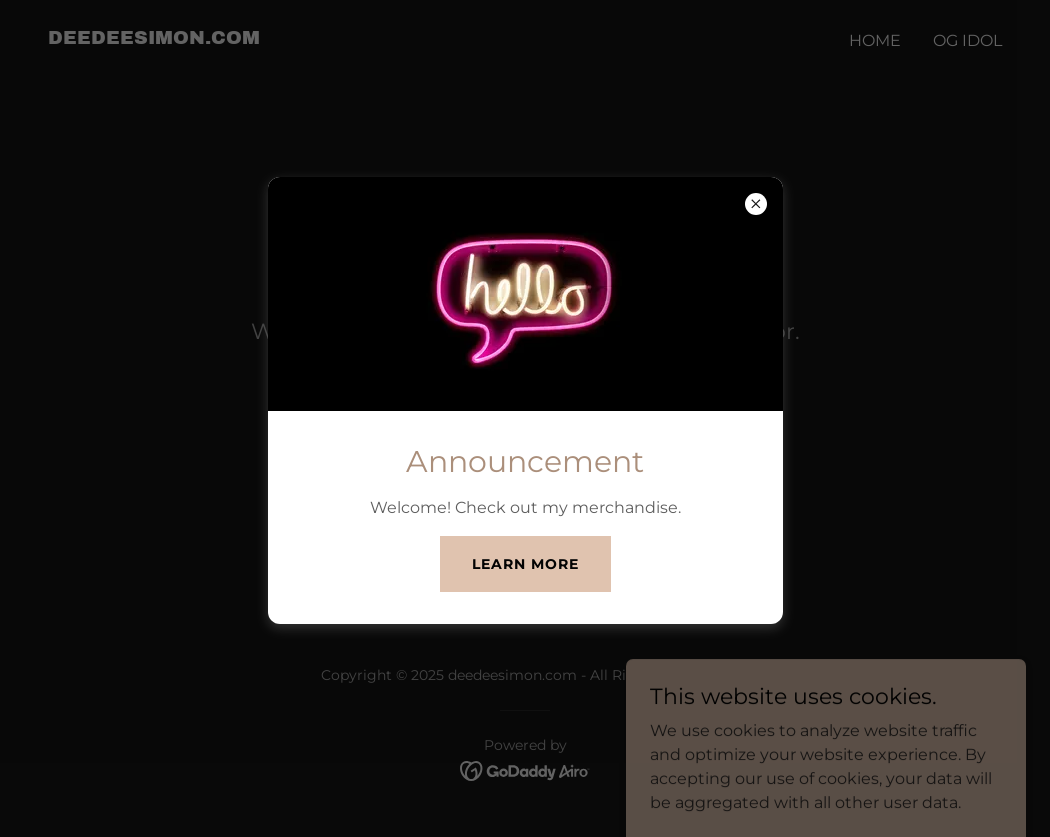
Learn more (525, 564)
